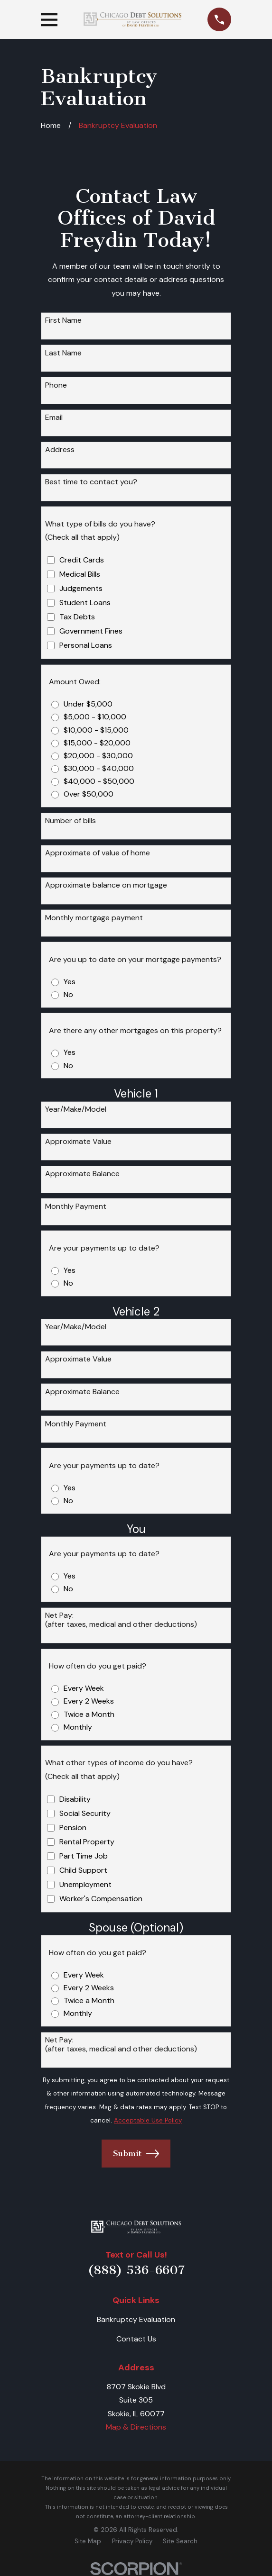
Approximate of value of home (97, 852)
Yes (69, 981)
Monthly (78, 1727)
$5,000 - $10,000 (95, 716)
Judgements (81, 588)
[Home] (136, 2227)
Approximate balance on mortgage (106, 884)
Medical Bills (79, 574)
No (68, 994)
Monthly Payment (75, 1206)
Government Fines (90, 630)
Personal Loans (85, 645)
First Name (63, 320)
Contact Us (136, 2339)
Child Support (83, 1870)
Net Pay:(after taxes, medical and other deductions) (121, 1620)
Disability (75, 1799)
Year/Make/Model (75, 1109)
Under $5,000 (88, 703)
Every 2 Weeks (89, 1700)
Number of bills (70, 820)
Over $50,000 (88, 793)
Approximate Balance (82, 1173)
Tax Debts (77, 616)
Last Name (63, 352)
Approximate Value (78, 1141)
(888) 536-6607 (136, 2270)
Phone (56, 385)
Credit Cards (81, 559)
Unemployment (85, 1884)
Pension (72, 1827)
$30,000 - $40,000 (99, 768)
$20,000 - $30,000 (98, 755)
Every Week (84, 1688)
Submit (136, 2153)
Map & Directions (136, 2427)
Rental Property (86, 1841)
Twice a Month (89, 1714)
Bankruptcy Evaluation (136, 2319)
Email (54, 417)
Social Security (85, 1813)
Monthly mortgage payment (94, 917)
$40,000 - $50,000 (99, 781)
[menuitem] (88, 2541)
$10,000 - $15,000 (96, 730)
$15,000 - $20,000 (97, 742)
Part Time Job (83, 1855)
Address (60, 449)
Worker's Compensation (100, 1898)
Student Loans (85, 602)
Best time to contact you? (91, 481)
